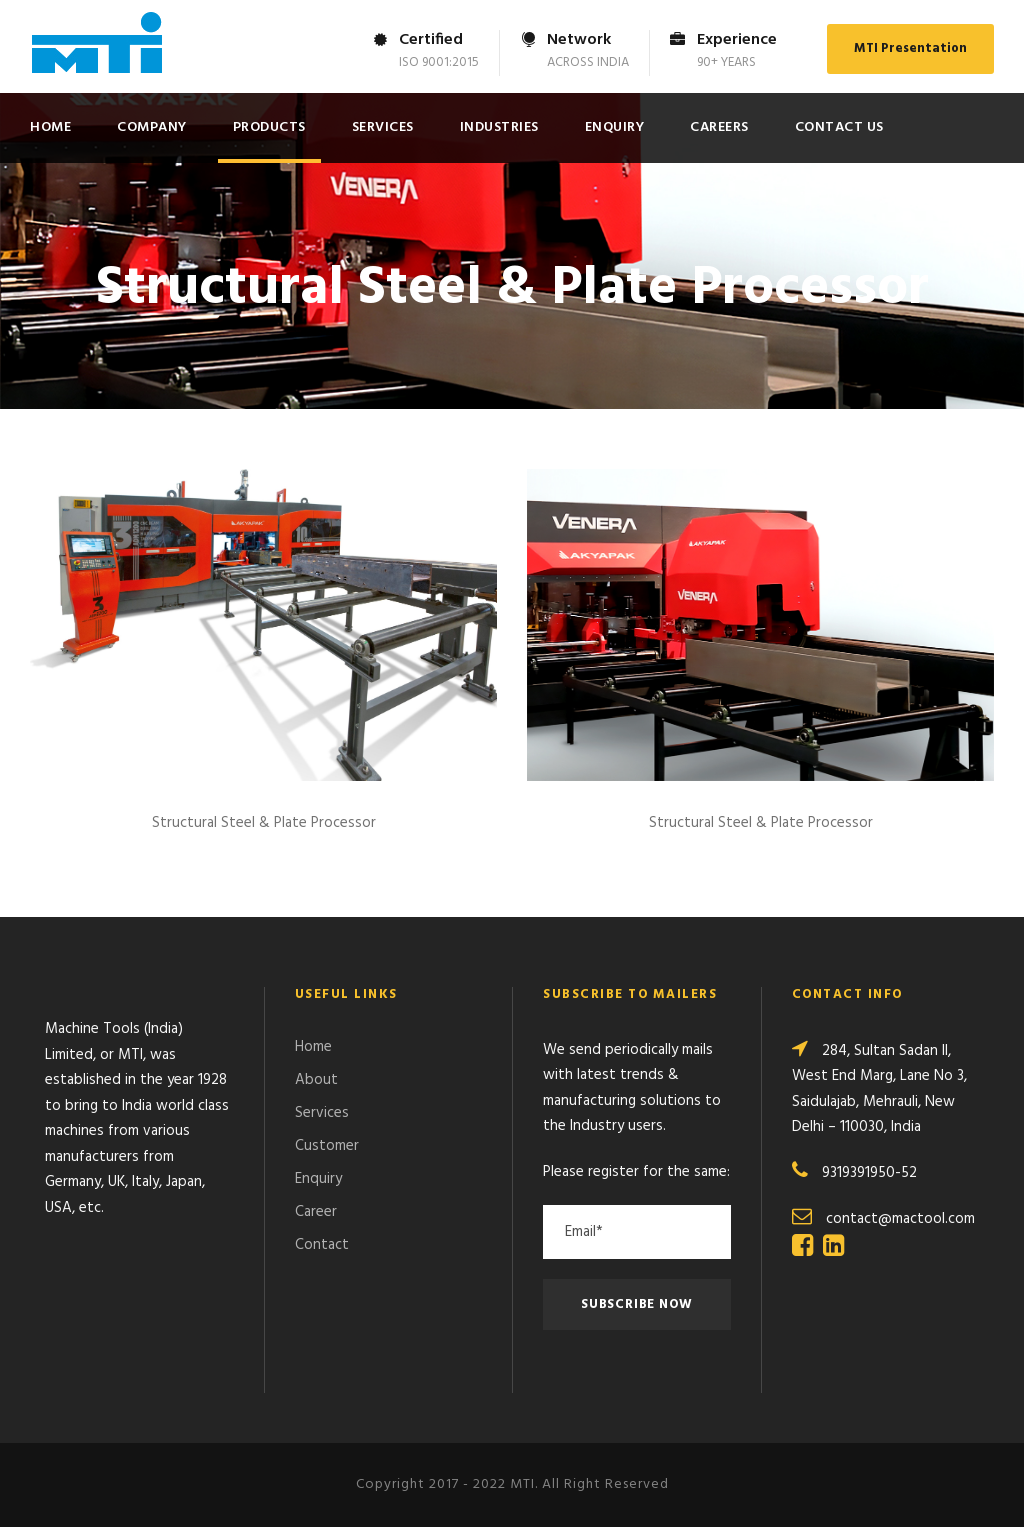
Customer (327, 1146)
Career (316, 1212)
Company (152, 127)
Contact (322, 1245)
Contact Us (839, 127)
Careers (719, 127)
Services (383, 127)
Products (269, 127)
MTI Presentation (910, 48)
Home (50, 127)
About (316, 1080)
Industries (499, 127)
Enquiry (615, 127)
